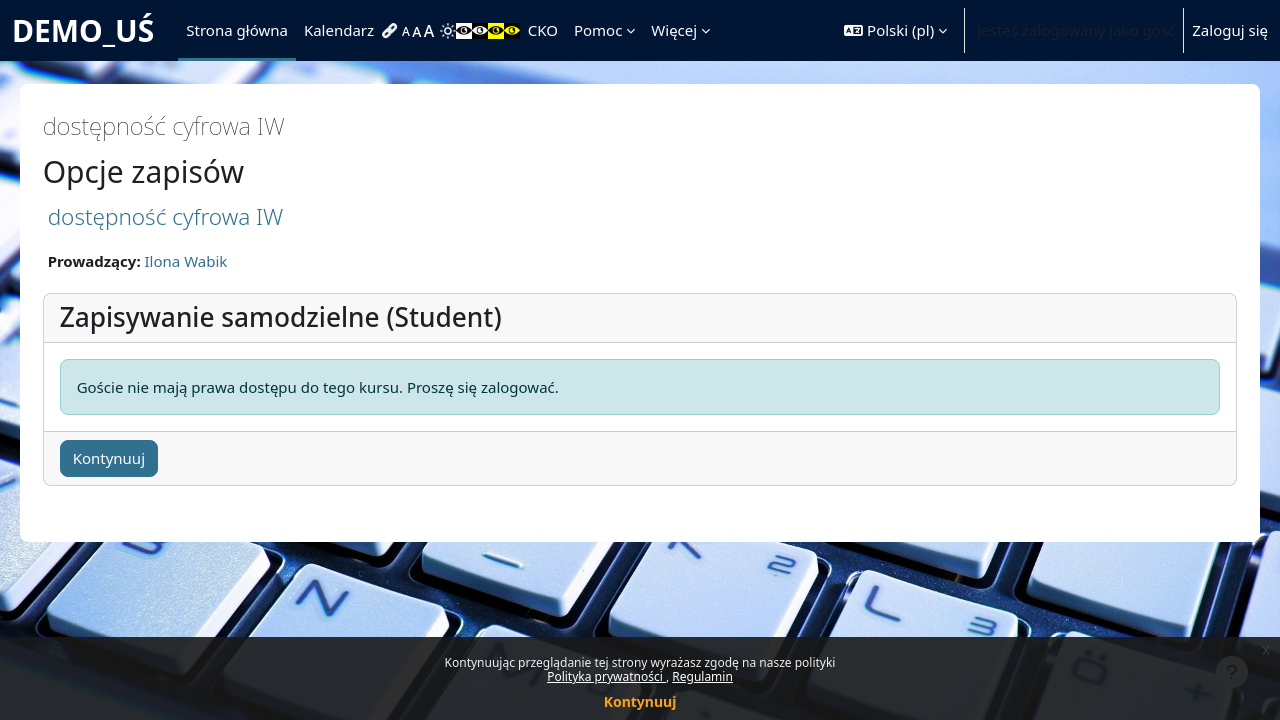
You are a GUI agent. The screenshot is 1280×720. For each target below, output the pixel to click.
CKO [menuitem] (543, 30)
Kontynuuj (640, 701)
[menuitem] (392, 31)
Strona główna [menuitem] (237, 30)
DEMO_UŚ (83, 30)
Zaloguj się (1230, 30)
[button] (895, 30)
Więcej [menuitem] (674, 30)
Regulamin (702, 676)
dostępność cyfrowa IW (194, 216)
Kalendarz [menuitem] (339, 30)
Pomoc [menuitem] (598, 30)
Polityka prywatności (606, 676)
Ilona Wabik (214, 261)
